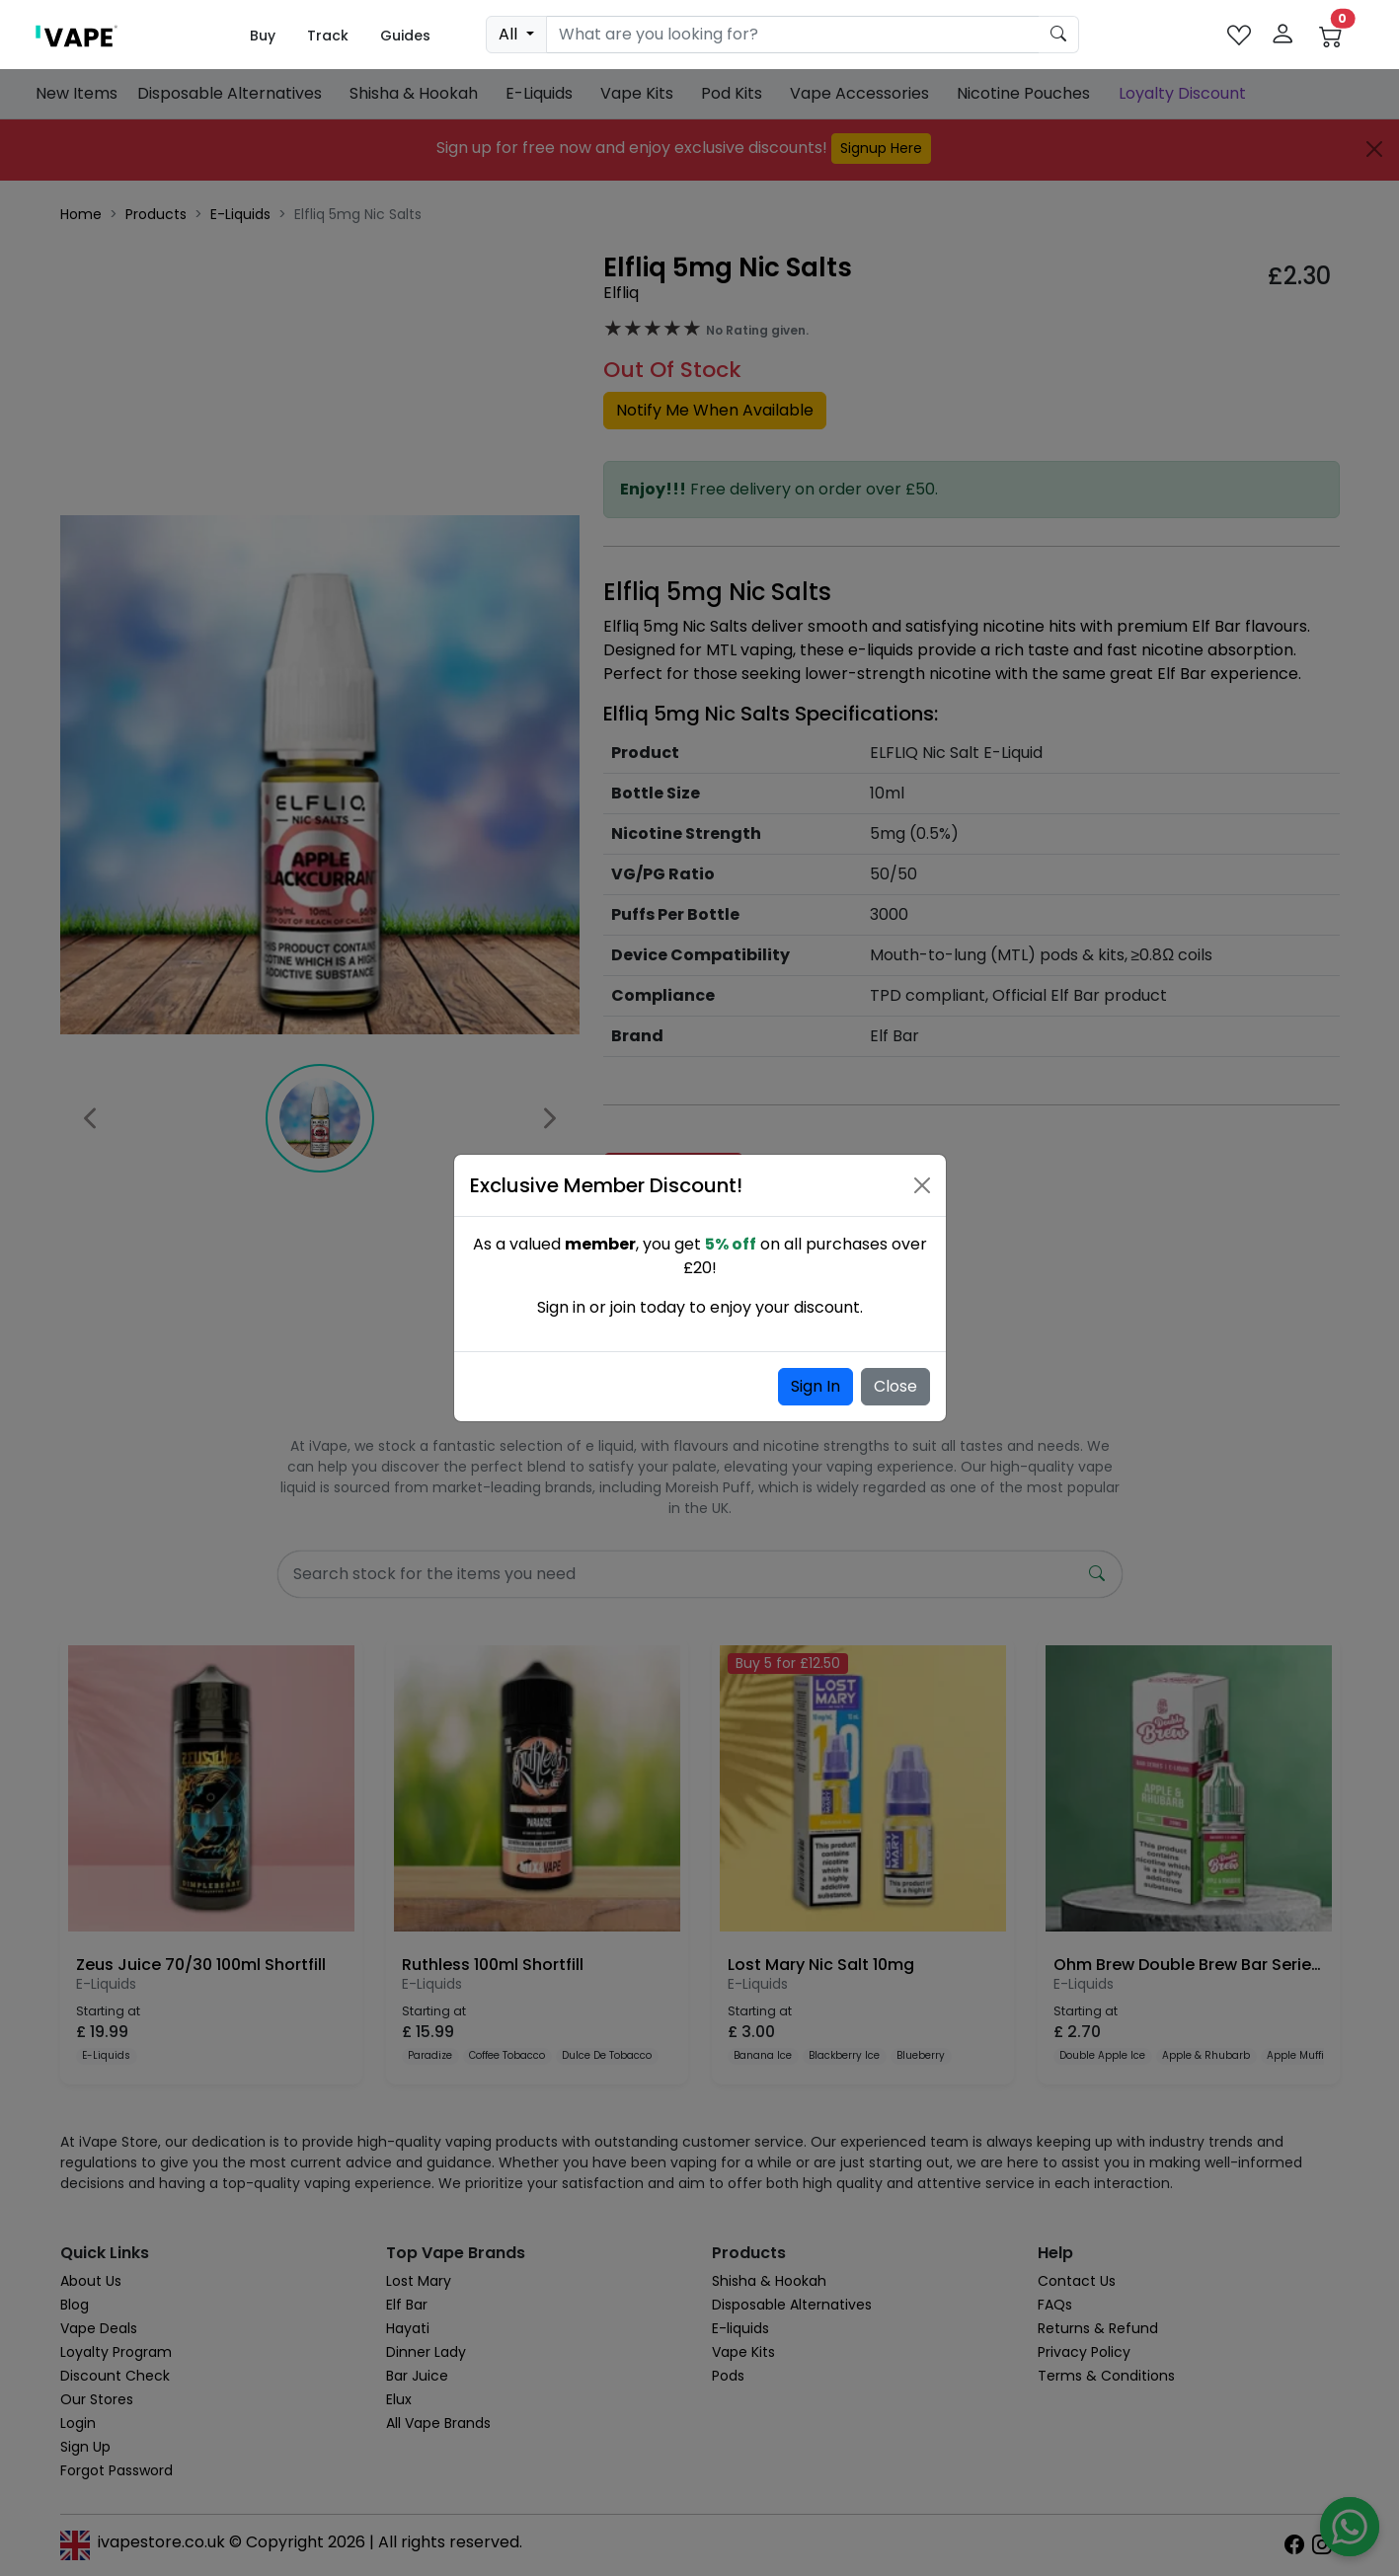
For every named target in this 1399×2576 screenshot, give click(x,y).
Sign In (815, 1386)
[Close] (922, 1185)
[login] (1282, 35)
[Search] (793, 34)
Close (895, 1386)
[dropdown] (516, 34)
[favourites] (1239, 35)
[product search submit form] (1059, 34)
